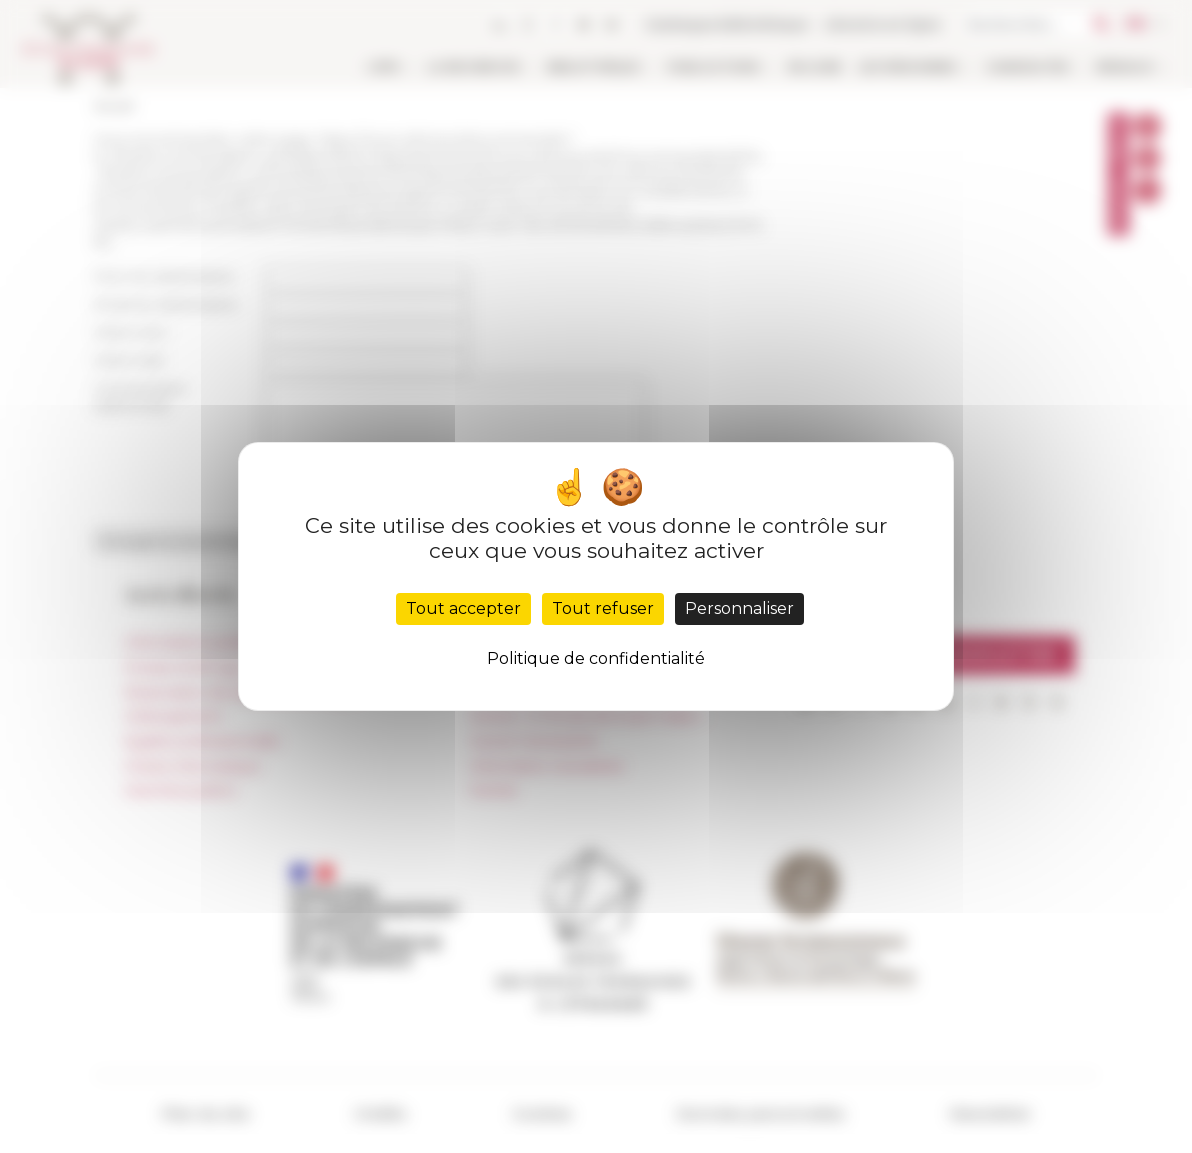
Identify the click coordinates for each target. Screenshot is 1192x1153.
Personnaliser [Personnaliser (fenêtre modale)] (739, 608)
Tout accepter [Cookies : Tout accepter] (463, 608)
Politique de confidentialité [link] (596, 658)
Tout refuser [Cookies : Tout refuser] (603, 608)
